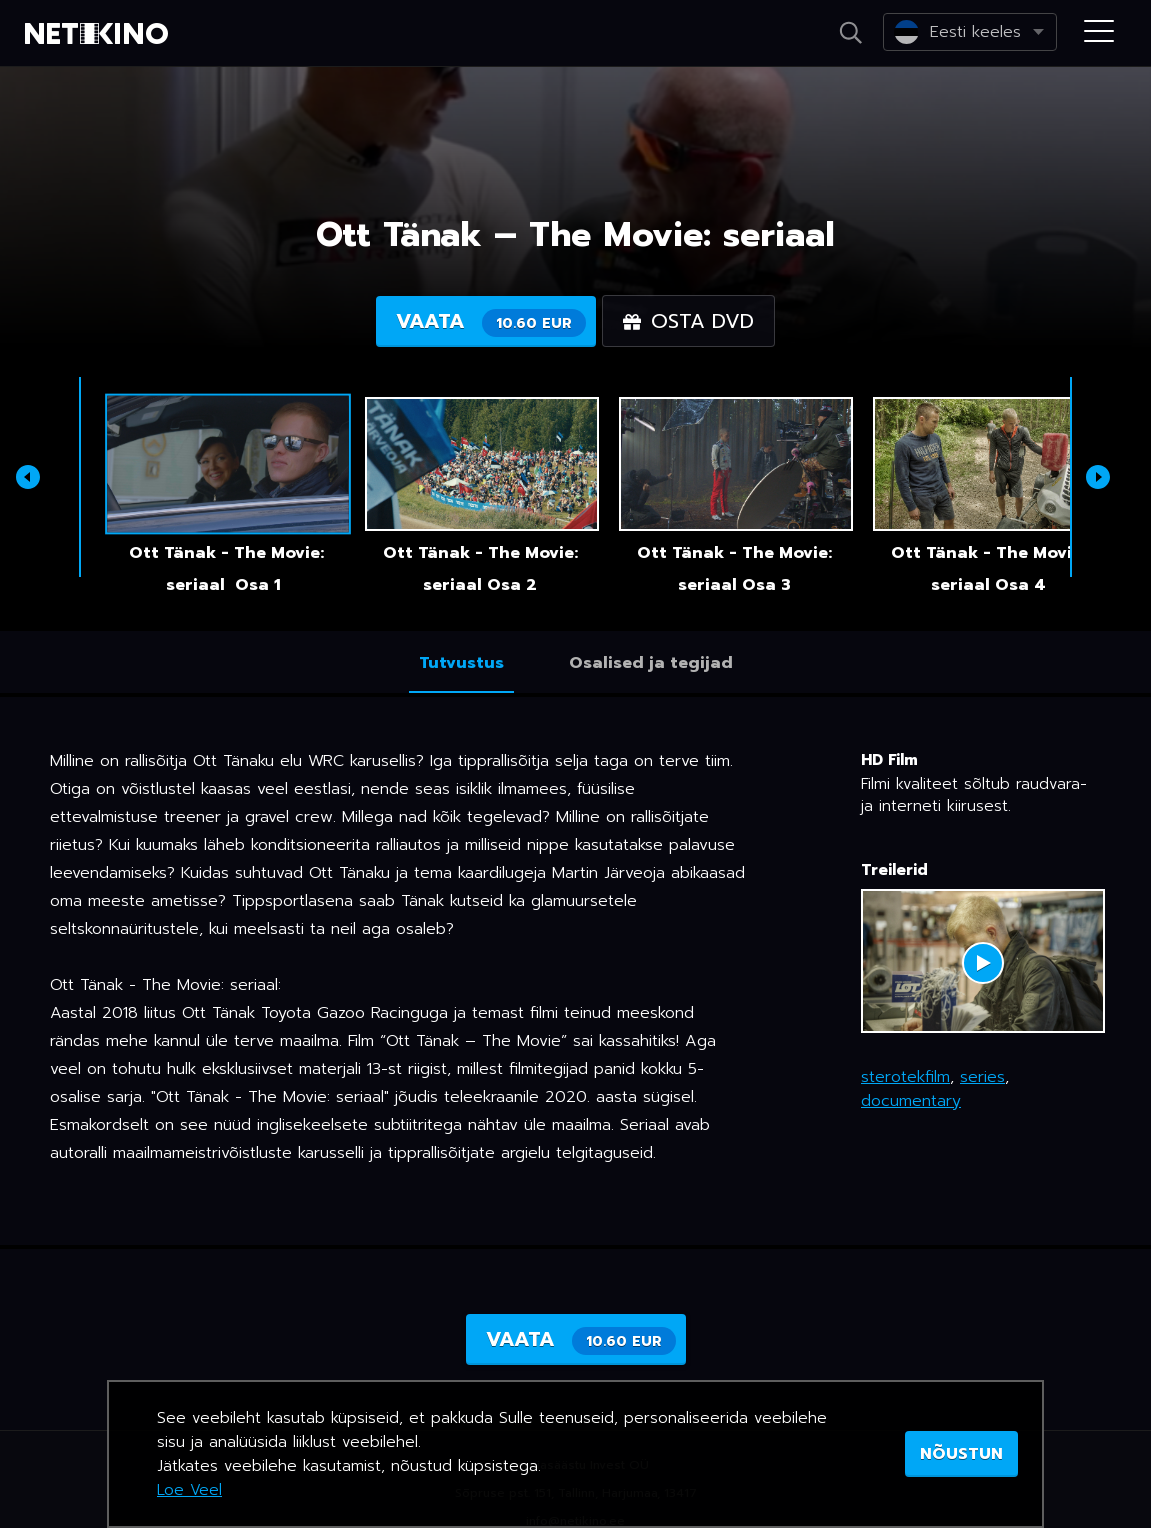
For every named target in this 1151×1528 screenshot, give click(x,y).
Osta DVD (688, 321)
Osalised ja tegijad (651, 663)
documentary (911, 1101)
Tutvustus (461, 663)
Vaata (491, 321)
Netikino (100, 34)
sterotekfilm (905, 1077)
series (982, 1077)
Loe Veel (189, 1490)
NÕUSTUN (961, 1454)
